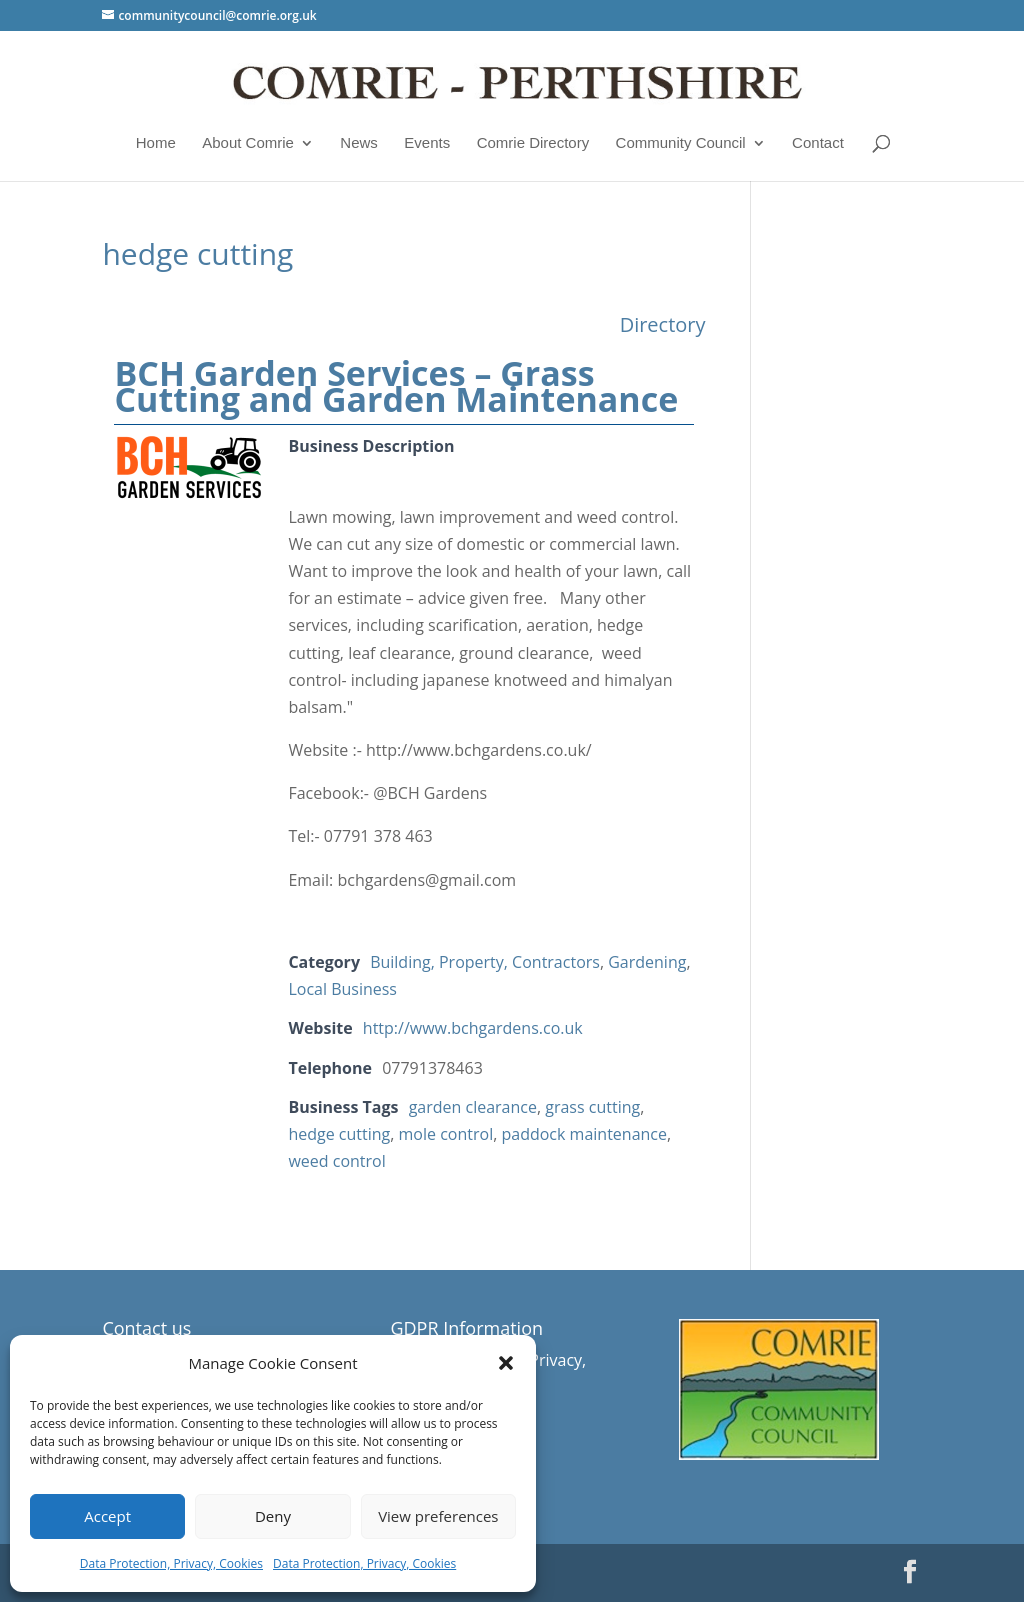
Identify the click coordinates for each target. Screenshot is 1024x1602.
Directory (663, 324)
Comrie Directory (533, 143)
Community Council (681, 143)
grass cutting (592, 1107)
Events (427, 143)
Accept (107, 1516)
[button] (506, 1363)
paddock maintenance (584, 1134)
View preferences (438, 1516)
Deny (273, 1516)
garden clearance (473, 1107)
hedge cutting (339, 1134)
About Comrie (248, 143)
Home (156, 143)
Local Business (342, 989)
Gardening (647, 962)
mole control (446, 1134)
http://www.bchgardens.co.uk (473, 1028)
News (359, 143)
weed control (336, 1161)
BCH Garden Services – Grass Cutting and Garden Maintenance (396, 386)
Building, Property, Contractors (485, 962)
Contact (818, 143)
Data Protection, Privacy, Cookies (171, 1563)
